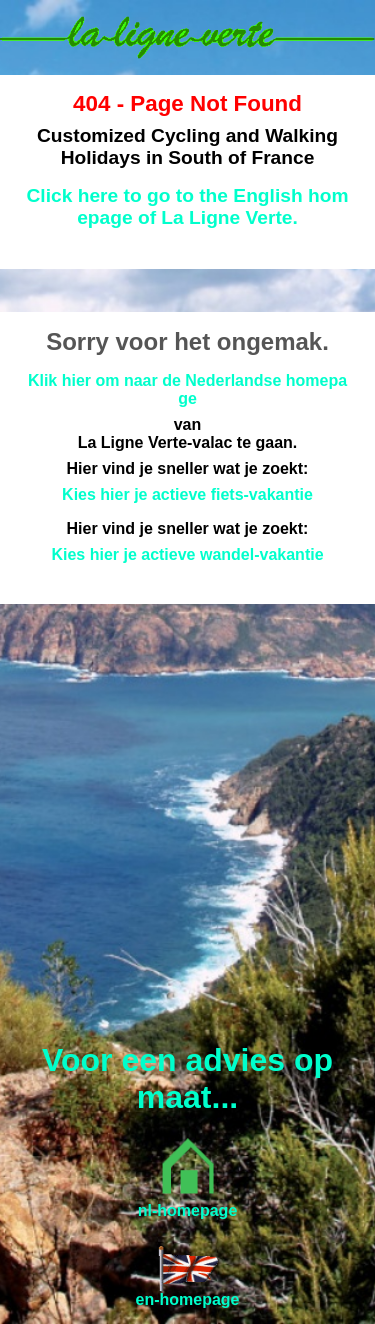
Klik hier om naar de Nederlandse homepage (187, 389)
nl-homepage (188, 1210)
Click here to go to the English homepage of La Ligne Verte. (188, 206)
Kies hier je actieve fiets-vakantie (187, 494)
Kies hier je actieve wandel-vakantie (187, 554)
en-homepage (187, 1299)
